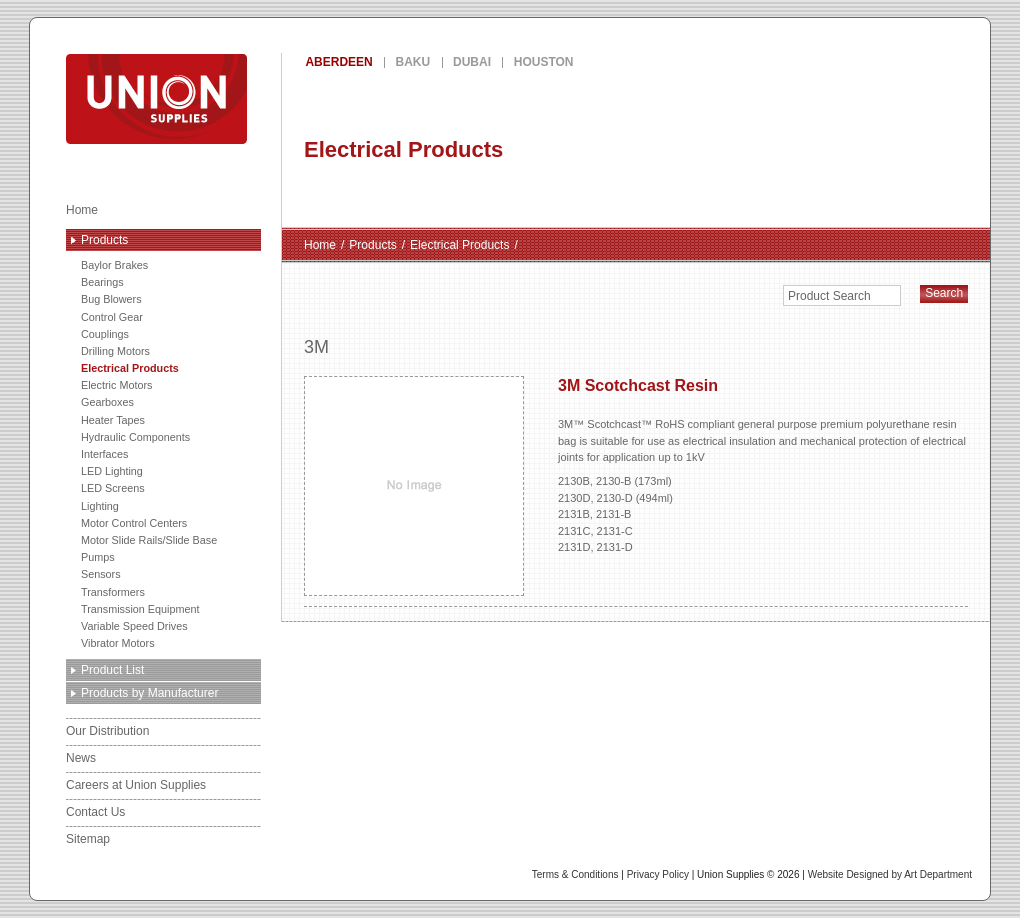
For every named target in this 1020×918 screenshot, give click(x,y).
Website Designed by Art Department (890, 874)
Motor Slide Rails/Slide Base (149, 540)
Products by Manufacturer (149, 693)
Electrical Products (130, 368)
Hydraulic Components (135, 437)
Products (104, 240)
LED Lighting (112, 471)
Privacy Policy (658, 874)
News (81, 758)
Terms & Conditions (575, 874)
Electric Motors (116, 385)
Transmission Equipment (140, 609)
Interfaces (104, 454)
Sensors (101, 574)
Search (944, 293)
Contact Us (95, 812)
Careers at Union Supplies (136, 785)
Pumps (98, 557)
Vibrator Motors (118, 643)
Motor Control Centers (134, 523)
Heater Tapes (113, 420)
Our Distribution (107, 731)
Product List (112, 670)
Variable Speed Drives (134, 626)
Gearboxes (107, 402)
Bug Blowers (111, 299)
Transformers (113, 592)
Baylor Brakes (114, 265)
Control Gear (112, 317)
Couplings (105, 334)
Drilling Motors (115, 351)
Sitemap (88, 839)
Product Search (829, 296)
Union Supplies (229, 99)
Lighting (100, 506)
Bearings (102, 282)
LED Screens (113, 488)
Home (82, 210)
